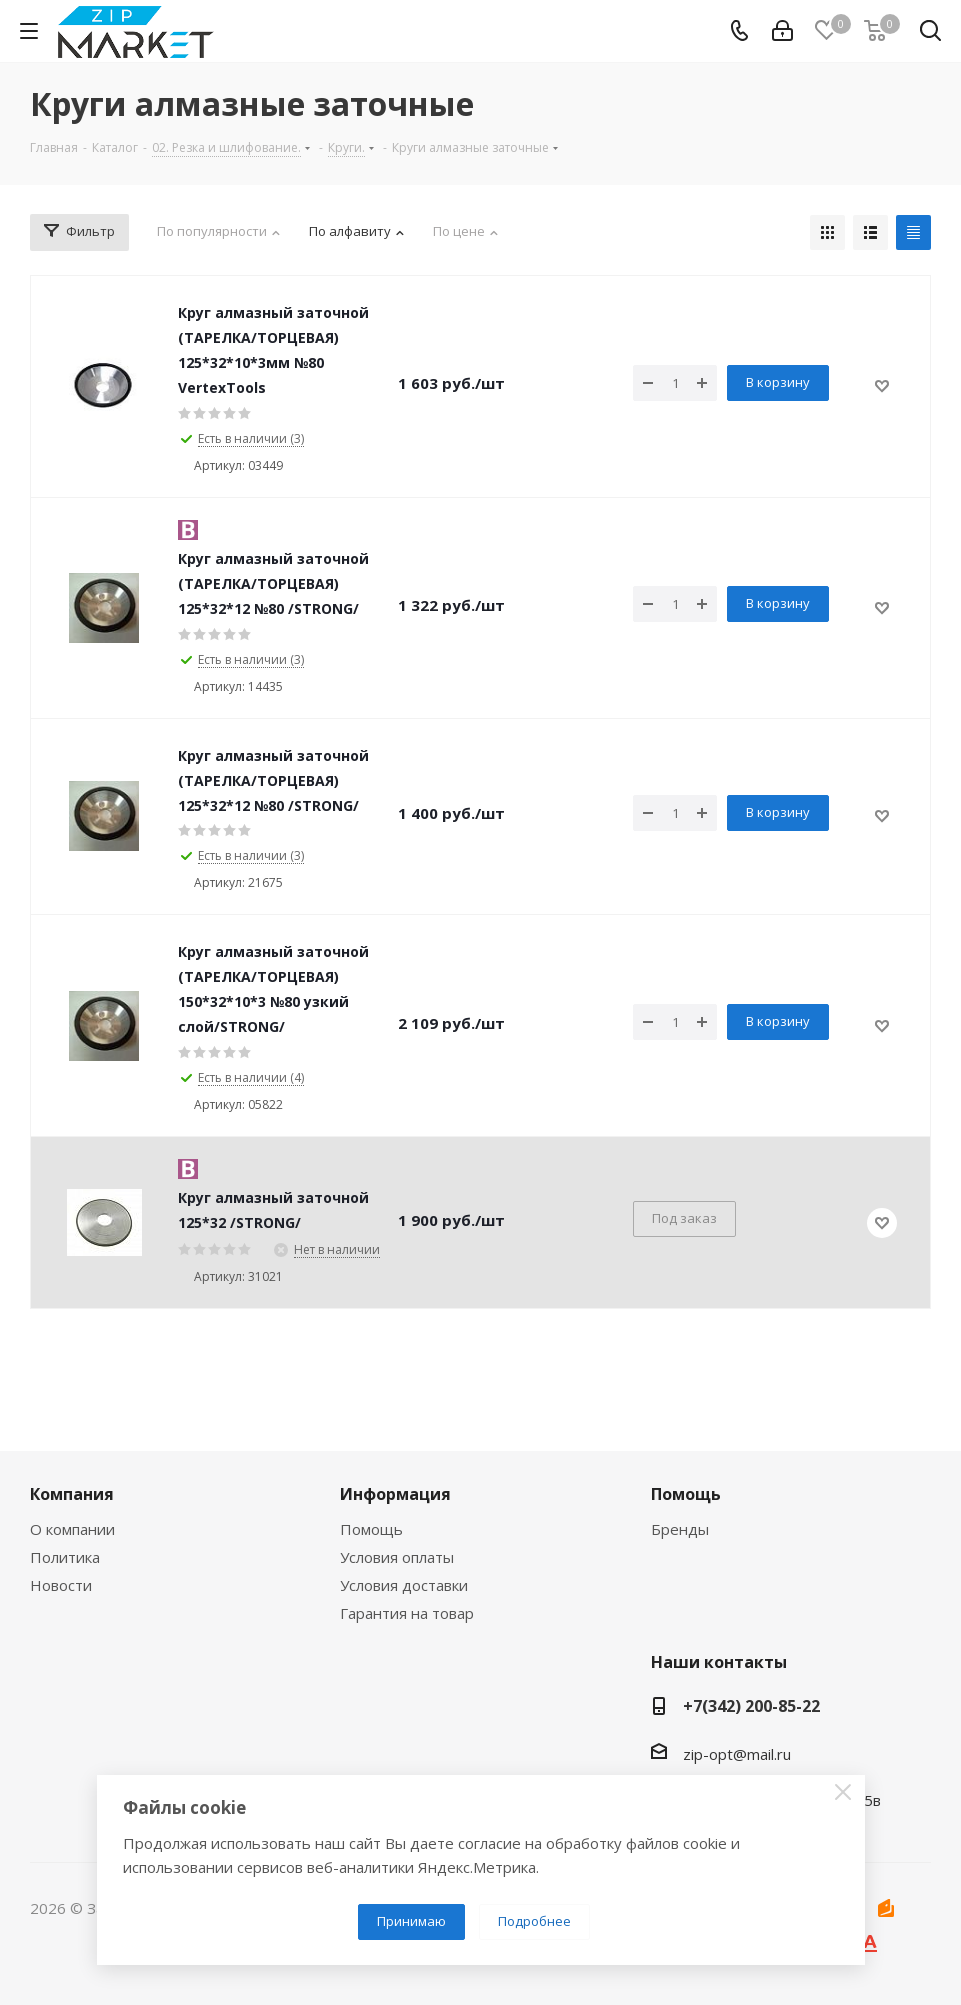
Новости (61, 1585)
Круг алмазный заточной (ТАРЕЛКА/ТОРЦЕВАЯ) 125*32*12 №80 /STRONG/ (273, 583)
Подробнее (534, 1921)
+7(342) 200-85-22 (751, 1706)
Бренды (680, 1529)
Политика (65, 1557)
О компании (72, 1529)
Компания (72, 1494)
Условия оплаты (397, 1557)
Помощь (371, 1529)
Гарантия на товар (407, 1613)
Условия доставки (404, 1585)
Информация (395, 1494)
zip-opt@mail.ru (737, 1754)
